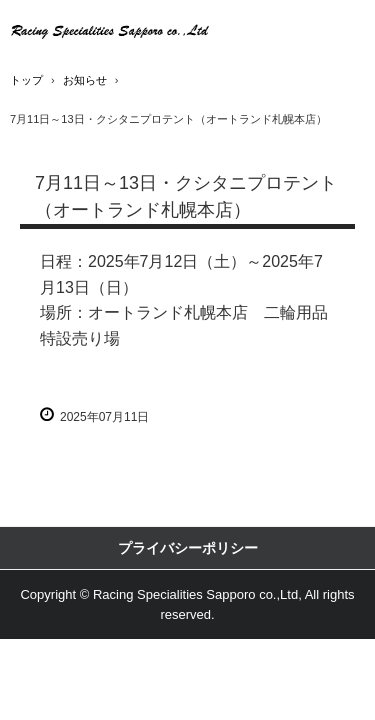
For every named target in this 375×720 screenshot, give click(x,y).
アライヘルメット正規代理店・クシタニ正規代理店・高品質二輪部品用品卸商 (110, 30)
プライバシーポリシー (188, 548)
